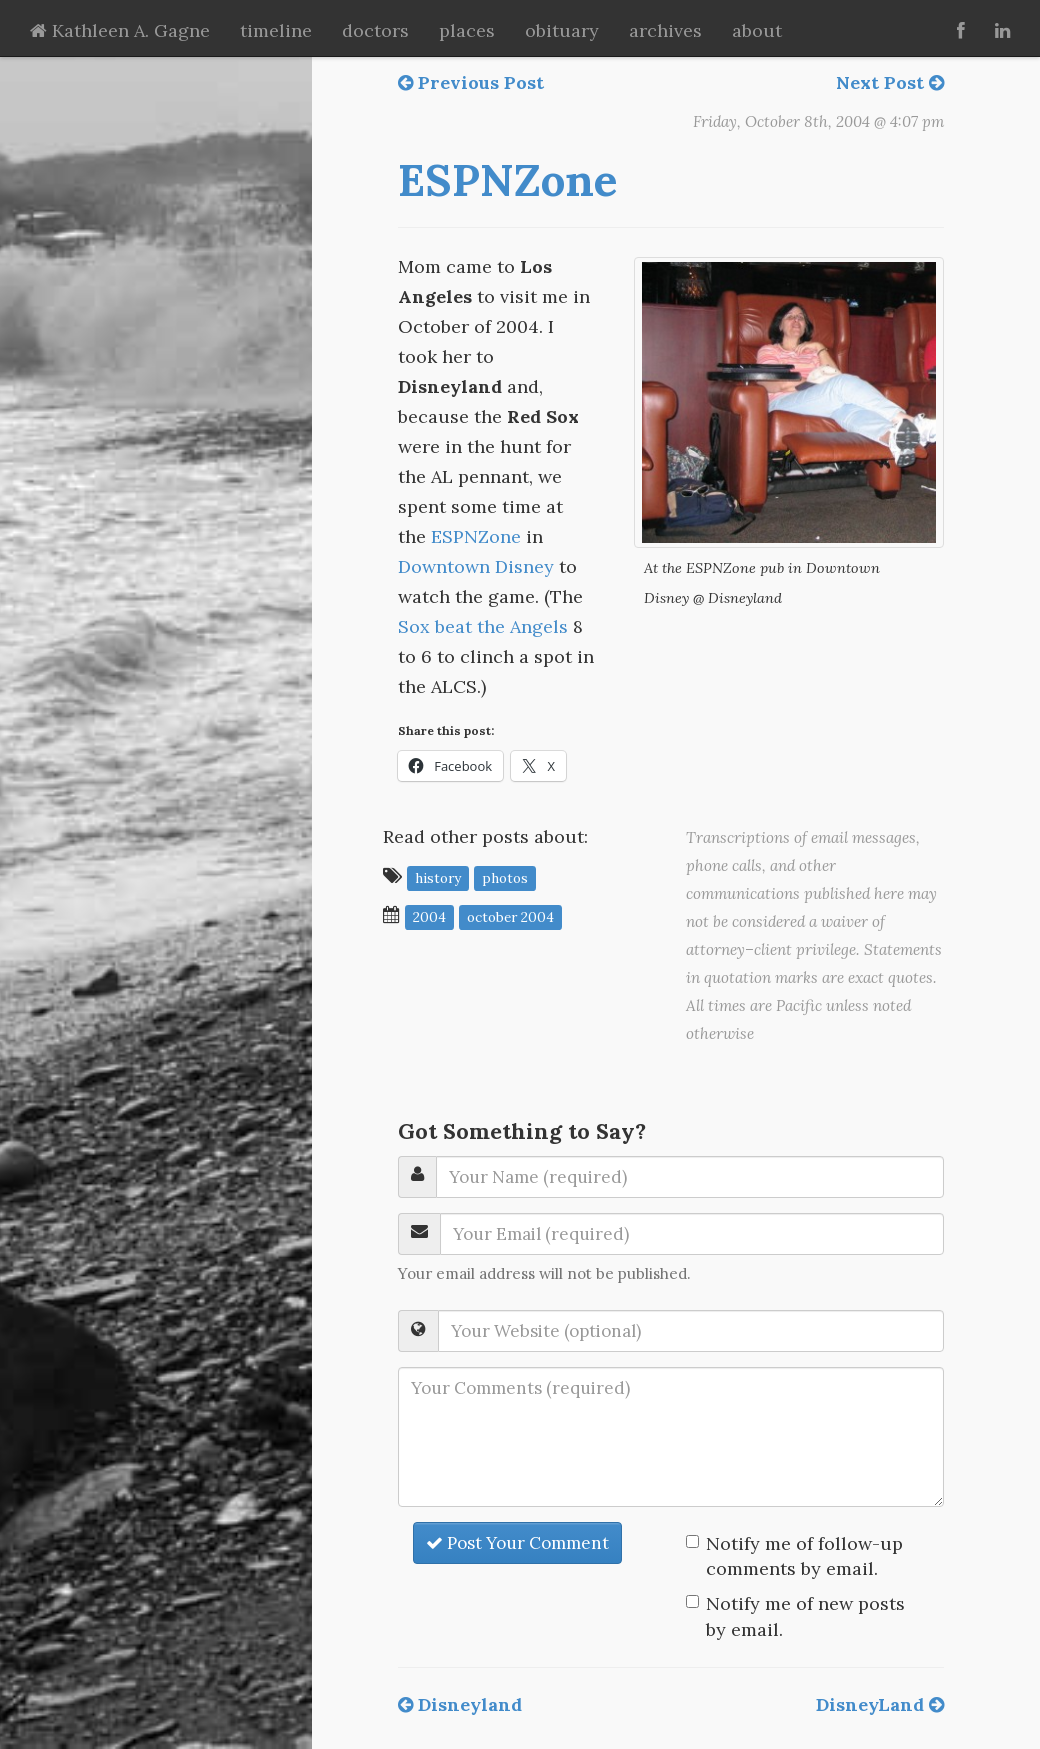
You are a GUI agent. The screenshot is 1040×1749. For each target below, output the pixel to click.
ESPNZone (507, 180)
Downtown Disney (476, 566)
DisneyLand (880, 1704)
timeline (276, 30)
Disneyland (460, 1704)
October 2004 (510, 916)
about (757, 30)
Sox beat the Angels (483, 626)
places (467, 30)
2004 (429, 916)
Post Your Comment (517, 1543)
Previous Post (471, 82)
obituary (562, 30)
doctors (375, 30)
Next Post (890, 82)
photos (505, 877)
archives (665, 30)
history (438, 877)
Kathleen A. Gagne (120, 30)
